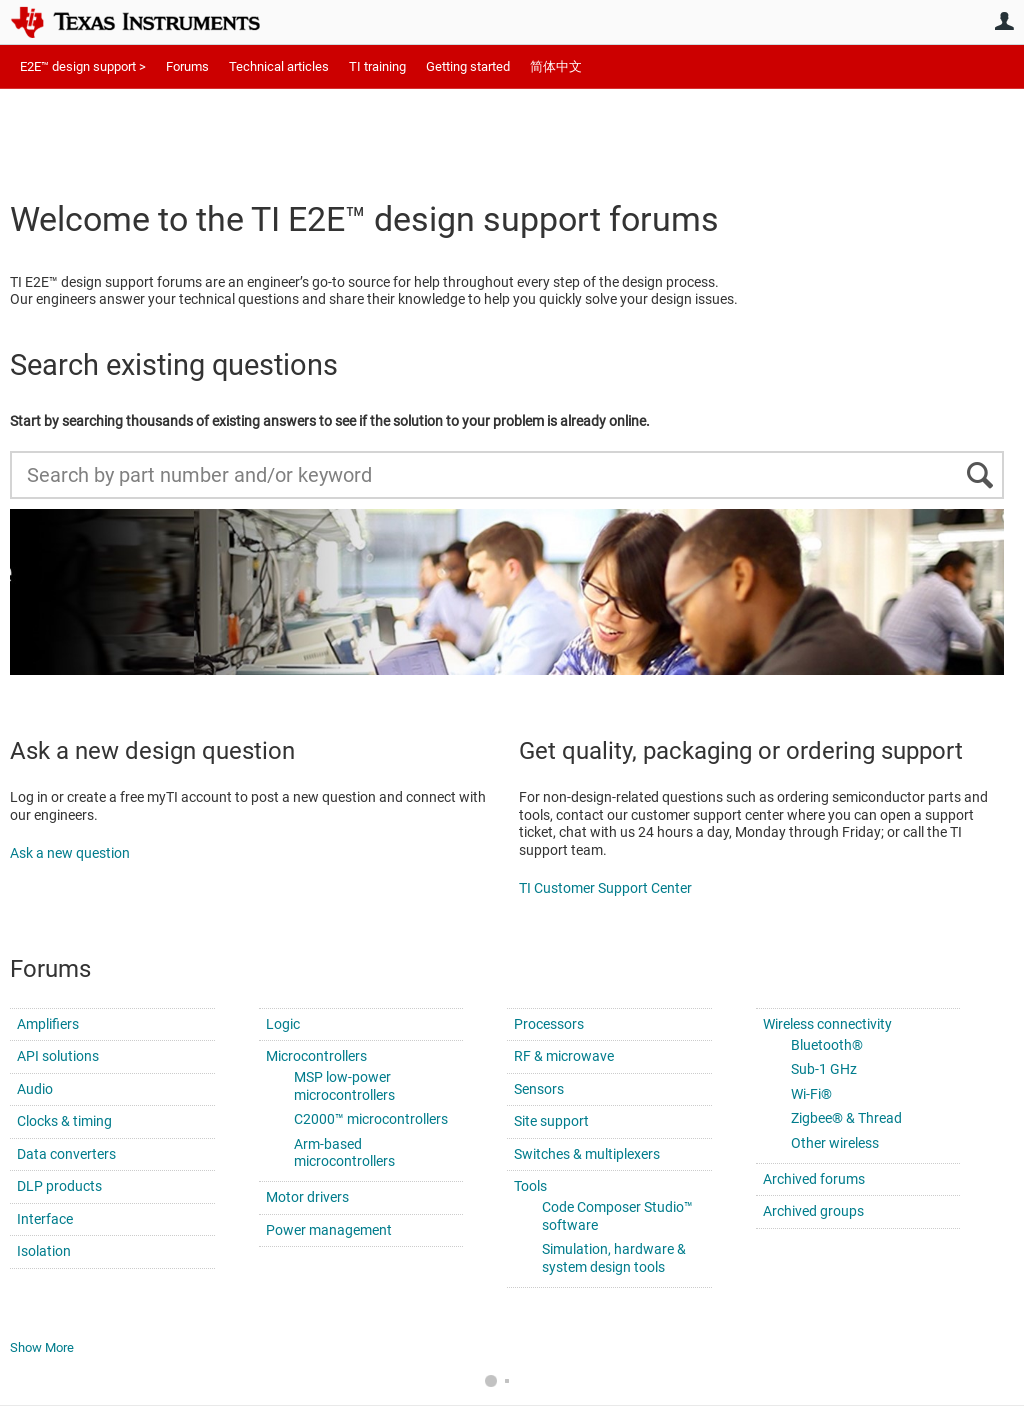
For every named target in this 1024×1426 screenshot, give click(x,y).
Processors (549, 1024)
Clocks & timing (64, 1121)
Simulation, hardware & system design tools (614, 1258)
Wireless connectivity (827, 1024)
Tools (530, 1186)
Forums (187, 66)
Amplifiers (48, 1024)
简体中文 (556, 66)
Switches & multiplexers (587, 1154)
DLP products (59, 1186)
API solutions (58, 1056)
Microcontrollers (316, 1056)
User (1004, 21)
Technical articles (279, 66)
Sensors (539, 1089)
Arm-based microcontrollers (344, 1153)
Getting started (468, 66)
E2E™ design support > (83, 66)
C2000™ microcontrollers (371, 1119)
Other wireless (835, 1143)
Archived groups (813, 1211)
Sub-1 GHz (824, 1069)
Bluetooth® (827, 1045)
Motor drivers (307, 1197)
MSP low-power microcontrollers (344, 1086)
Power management (329, 1230)
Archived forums (814, 1179)
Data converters (66, 1154)
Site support (551, 1121)
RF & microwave (564, 1056)
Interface (45, 1219)
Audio (35, 1089)
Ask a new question (70, 853)
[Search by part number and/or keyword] (507, 475)
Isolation (44, 1251)
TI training (377, 66)
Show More (42, 1347)
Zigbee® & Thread (846, 1118)
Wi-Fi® (811, 1094)
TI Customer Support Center (605, 888)
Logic (283, 1024)
